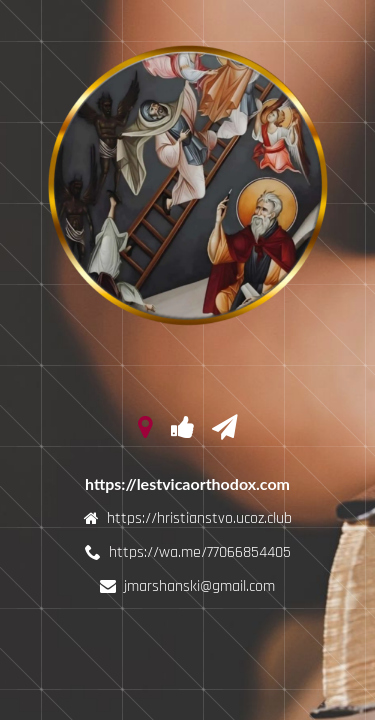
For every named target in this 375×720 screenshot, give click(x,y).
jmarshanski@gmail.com (199, 586)
